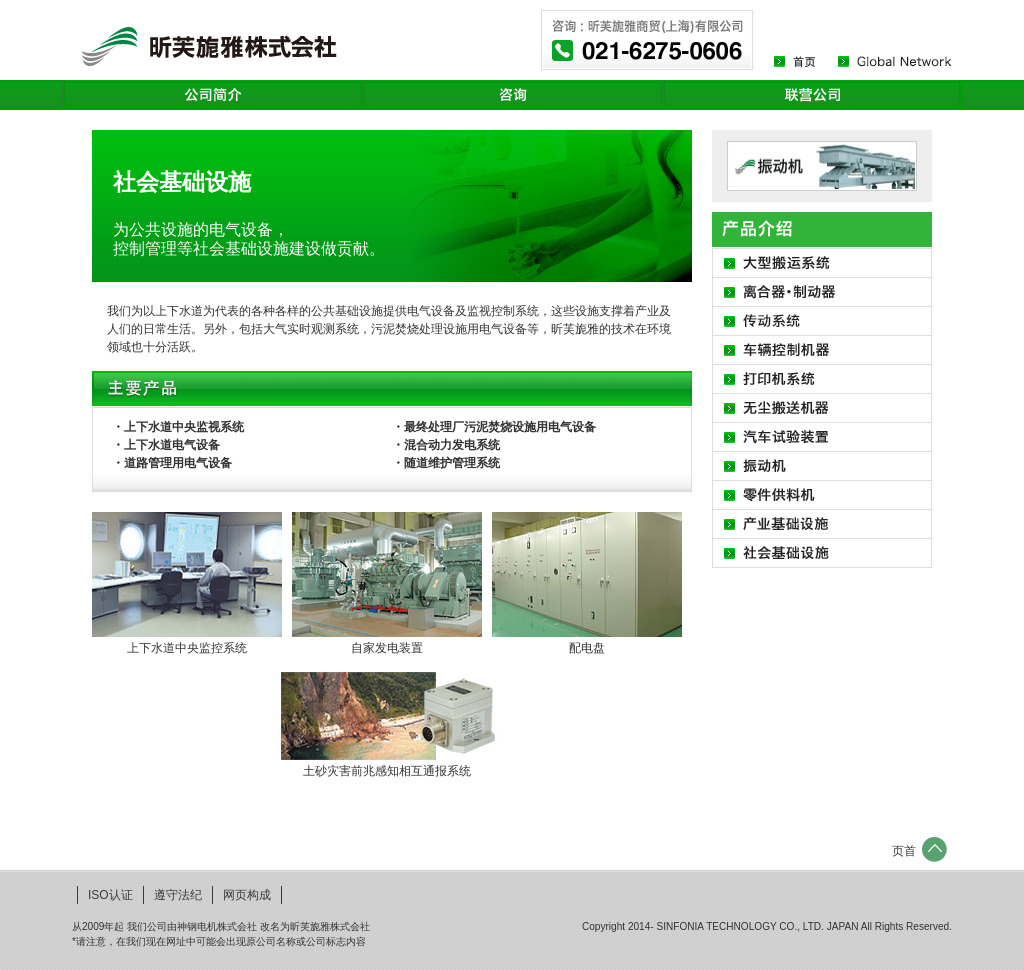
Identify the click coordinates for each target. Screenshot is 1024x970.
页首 (904, 851)
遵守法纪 (178, 895)
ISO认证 (110, 895)
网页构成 (247, 895)
